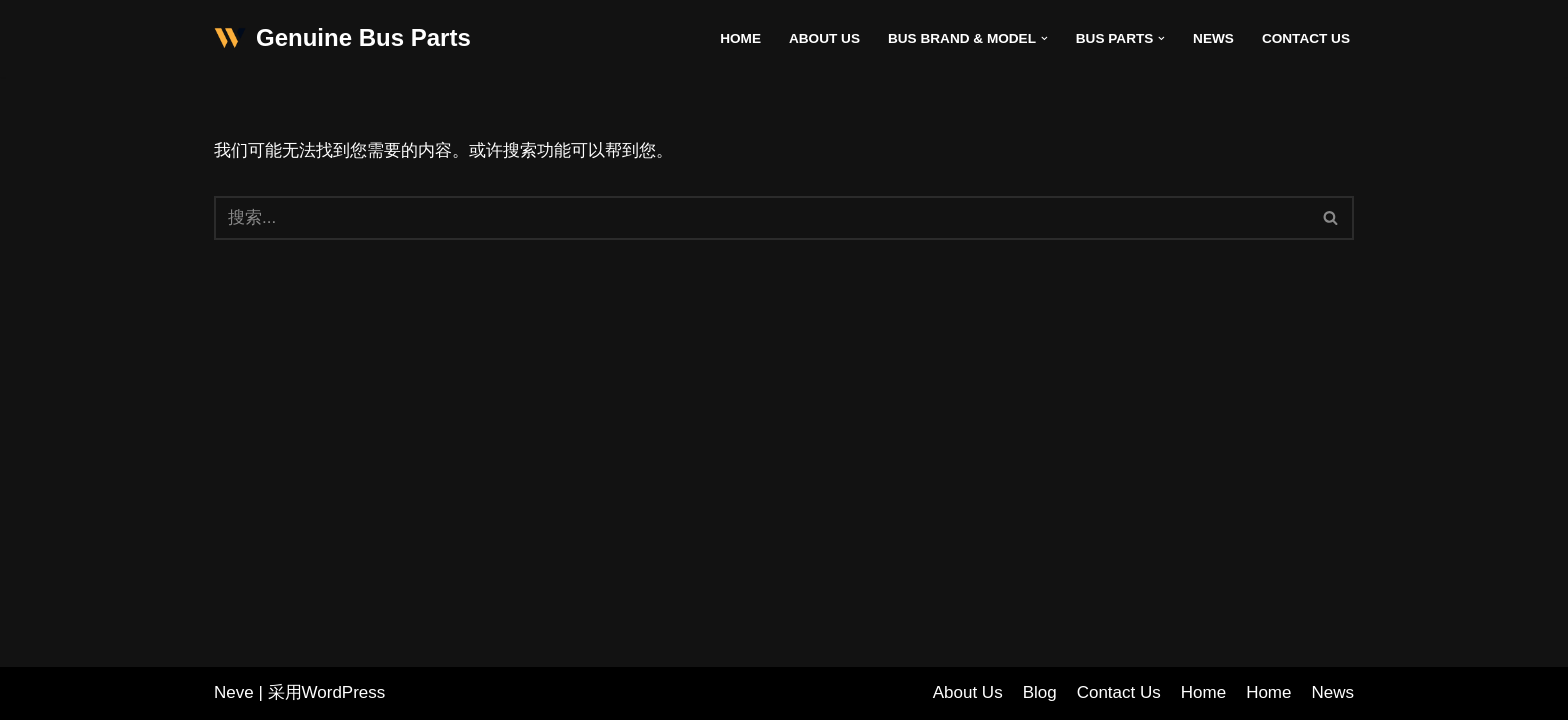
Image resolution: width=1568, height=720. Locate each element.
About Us (824, 38)
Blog (1040, 692)
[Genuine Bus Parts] (342, 38)
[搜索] (761, 218)
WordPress (344, 692)
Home (740, 38)
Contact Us (1306, 38)
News (1213, 38)
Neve (234, 692)
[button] (1044, 38)
